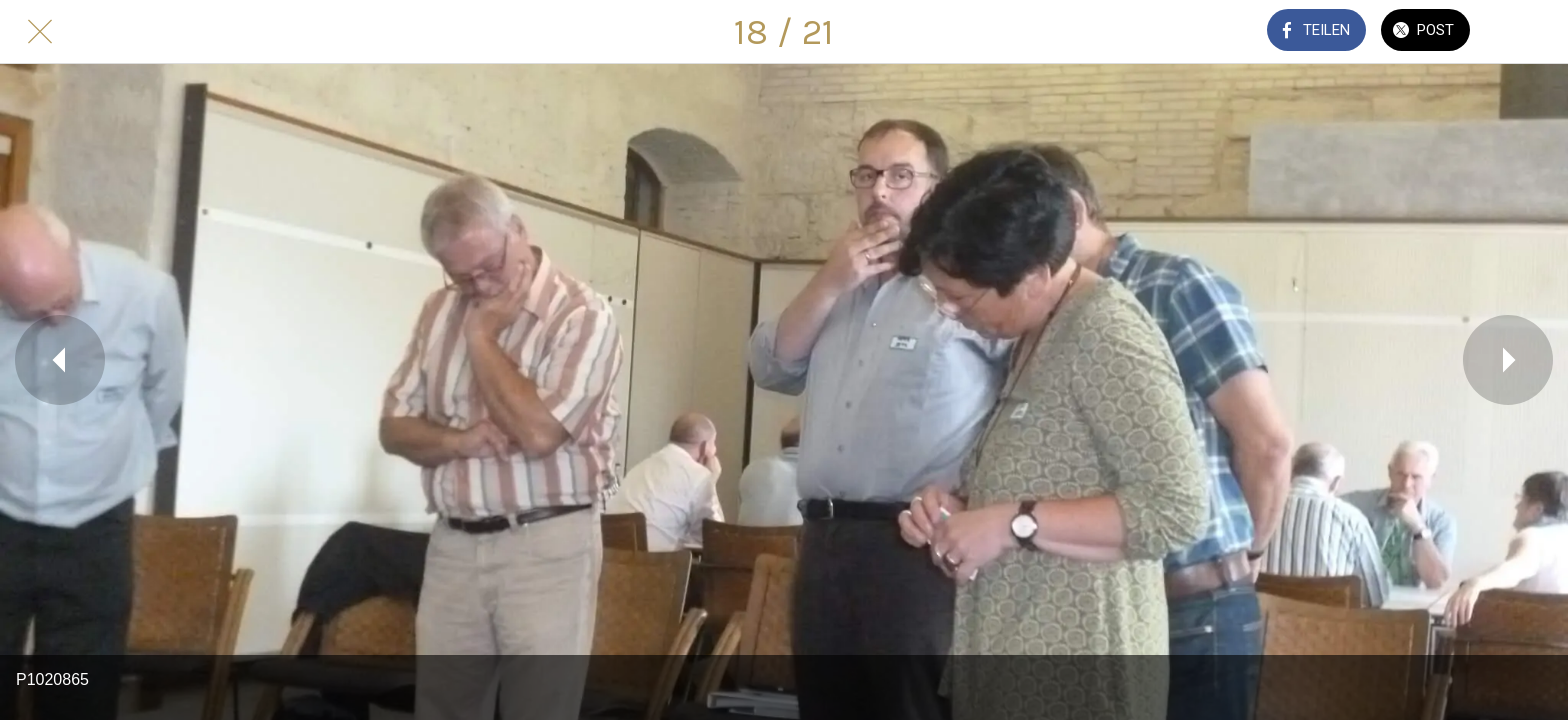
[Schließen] (40, 32)
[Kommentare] (1528, 32)
